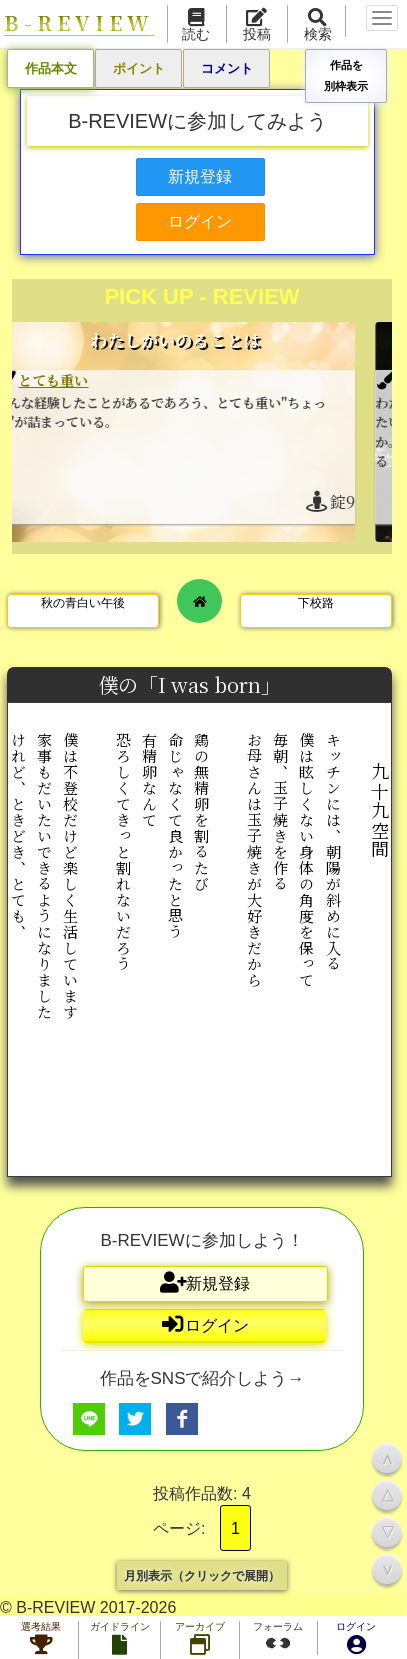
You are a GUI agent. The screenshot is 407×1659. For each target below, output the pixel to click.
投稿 (257, 26)
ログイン (356, 1640)
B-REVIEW (79, 23)
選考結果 (41, 1640)
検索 (318, 26)
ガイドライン (120, 1640)
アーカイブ (200, 1640)
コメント (227, 68)
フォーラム (278, 1638)
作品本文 (51, 68)
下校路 (316, 602)
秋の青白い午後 (83, 602)
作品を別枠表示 (346, 75)
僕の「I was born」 (192, 684)
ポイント (139, 68)
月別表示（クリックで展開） (202, 1575)
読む (196, 26)
